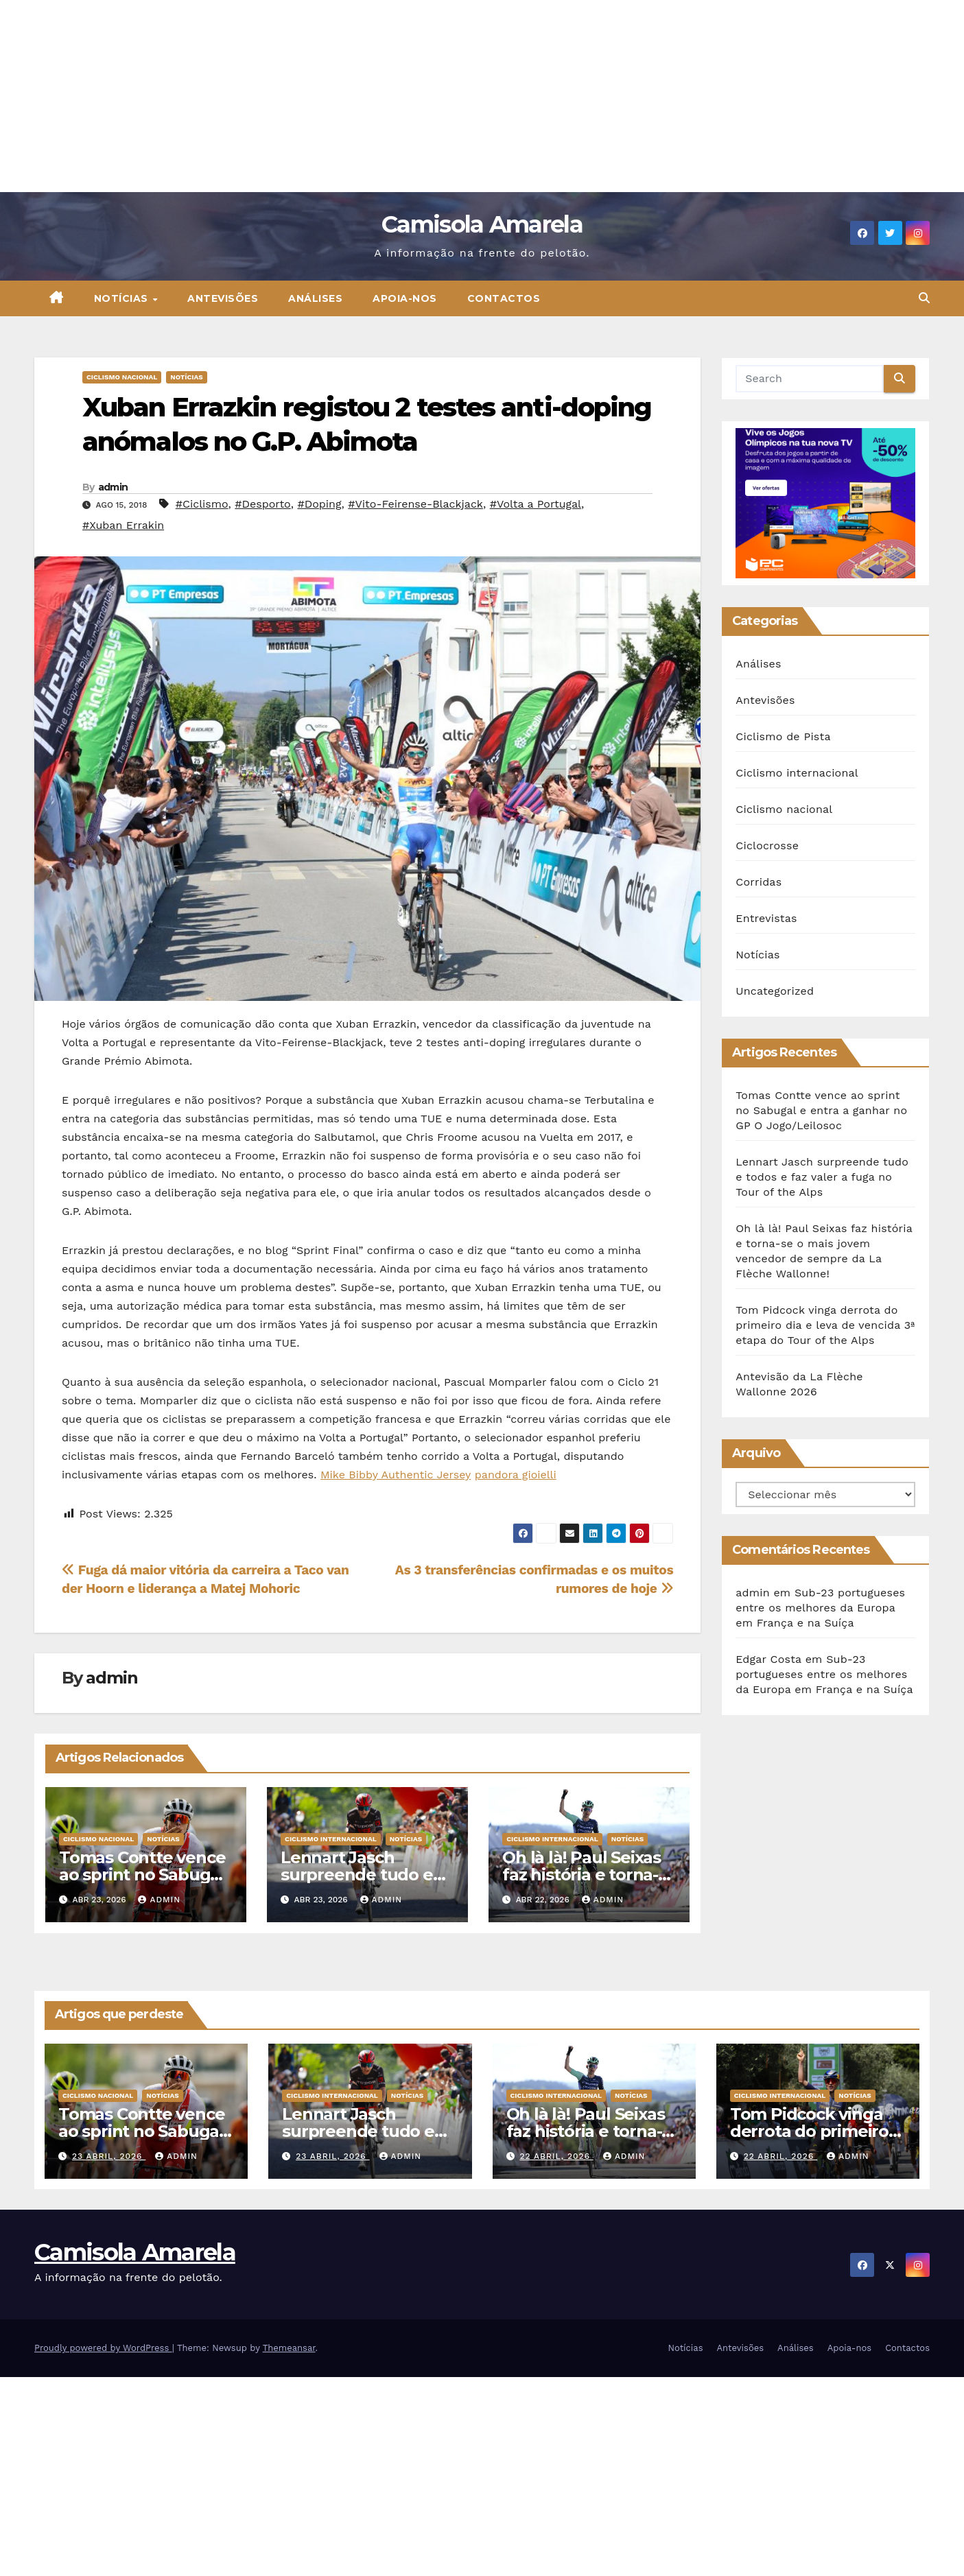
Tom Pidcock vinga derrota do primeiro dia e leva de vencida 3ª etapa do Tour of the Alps (825, 1325)
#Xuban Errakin (123, 525)
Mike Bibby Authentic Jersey (395, 1474)
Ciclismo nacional (121, 377)
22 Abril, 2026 (556, 2156)
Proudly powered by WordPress (103, 2348)
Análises (315, 298)
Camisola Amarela (482, 224)
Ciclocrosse (767, 845)
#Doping (319, 503)
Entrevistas (766, 918)
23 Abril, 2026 (108, 2156)
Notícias (123, 298)
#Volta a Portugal (535, 503)
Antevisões (222, 298)
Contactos (504, 298)
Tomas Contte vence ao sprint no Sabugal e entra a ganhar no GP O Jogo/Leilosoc (821, 1110)
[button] (924, 298)
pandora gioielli (515, 1474)
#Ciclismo (202, 503)
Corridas (758, 881)
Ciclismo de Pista (783, 736)
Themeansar (289, 2348)
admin (113, 487)
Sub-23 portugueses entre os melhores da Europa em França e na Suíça (820, 1607)
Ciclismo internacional (331, 1839)
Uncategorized (775, 990)
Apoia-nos (405, 298)
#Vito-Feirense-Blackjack (415, 503)
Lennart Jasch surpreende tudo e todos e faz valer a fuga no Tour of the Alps (822, 1176)
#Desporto (262, 503)
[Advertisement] (411, 96)
